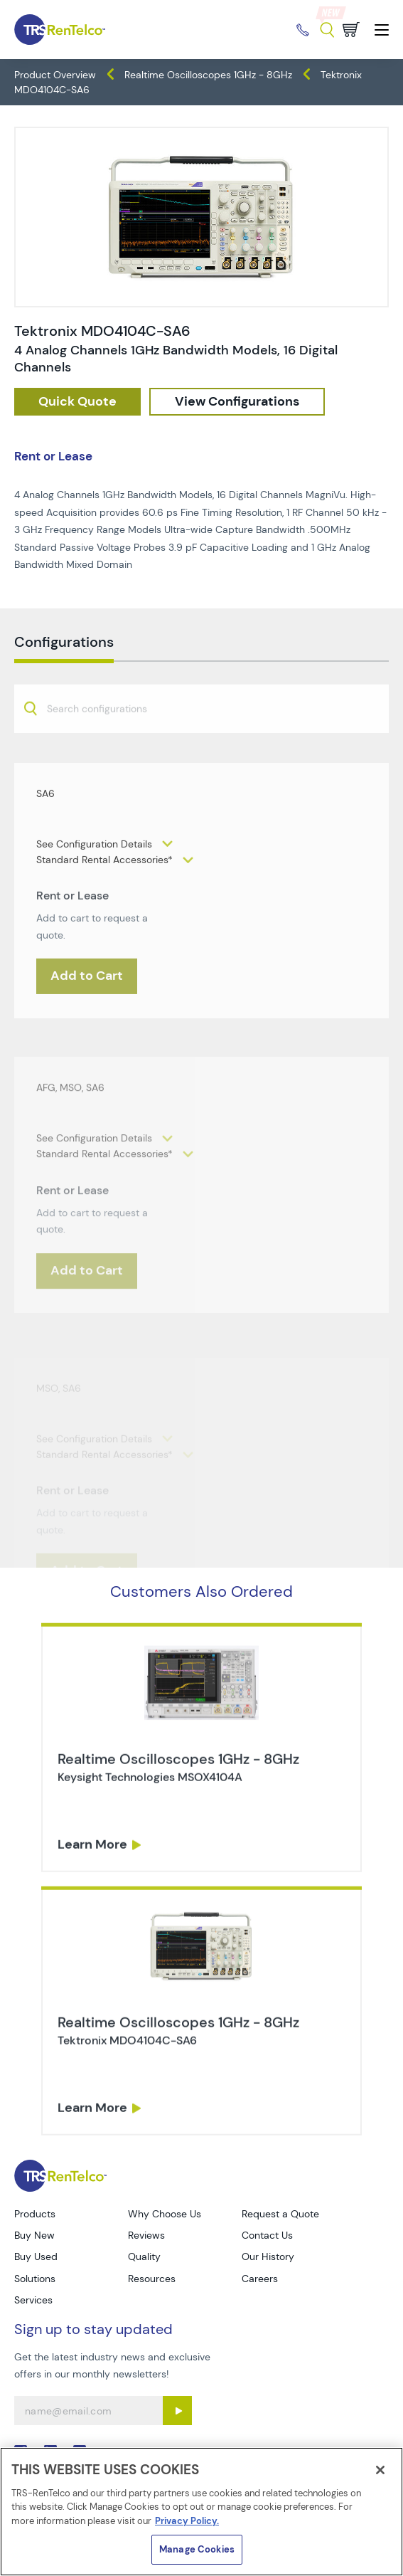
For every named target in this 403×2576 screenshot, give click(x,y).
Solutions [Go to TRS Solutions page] (34, 2278)
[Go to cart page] (351, 29)
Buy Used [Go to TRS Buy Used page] (36, 2256)
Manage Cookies (197, 2549)
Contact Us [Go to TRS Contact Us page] (267, 2235)
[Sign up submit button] (177, 2410)
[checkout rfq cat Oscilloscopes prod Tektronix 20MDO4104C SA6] (77, 402)
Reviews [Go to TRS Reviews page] (146, 2235)
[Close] (380, 2470)
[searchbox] (105, 749)
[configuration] (237, 402)
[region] (201, 2511)
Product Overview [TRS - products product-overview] (55, 74)
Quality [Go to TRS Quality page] (144, 2256)
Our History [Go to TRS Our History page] (268, 2256)
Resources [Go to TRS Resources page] (152, 2278)
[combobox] (201, 747)
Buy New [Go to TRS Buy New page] (34, 2235)
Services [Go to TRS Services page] (33, 2299)
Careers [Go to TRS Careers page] (260, 2278)
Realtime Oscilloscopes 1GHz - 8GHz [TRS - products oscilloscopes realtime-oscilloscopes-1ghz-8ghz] (208, 74)
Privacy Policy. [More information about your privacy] (187, 2521)
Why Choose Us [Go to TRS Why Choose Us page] (164, 2213)
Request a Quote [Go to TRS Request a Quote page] (280, 2213)
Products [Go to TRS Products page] (34, 2213)
